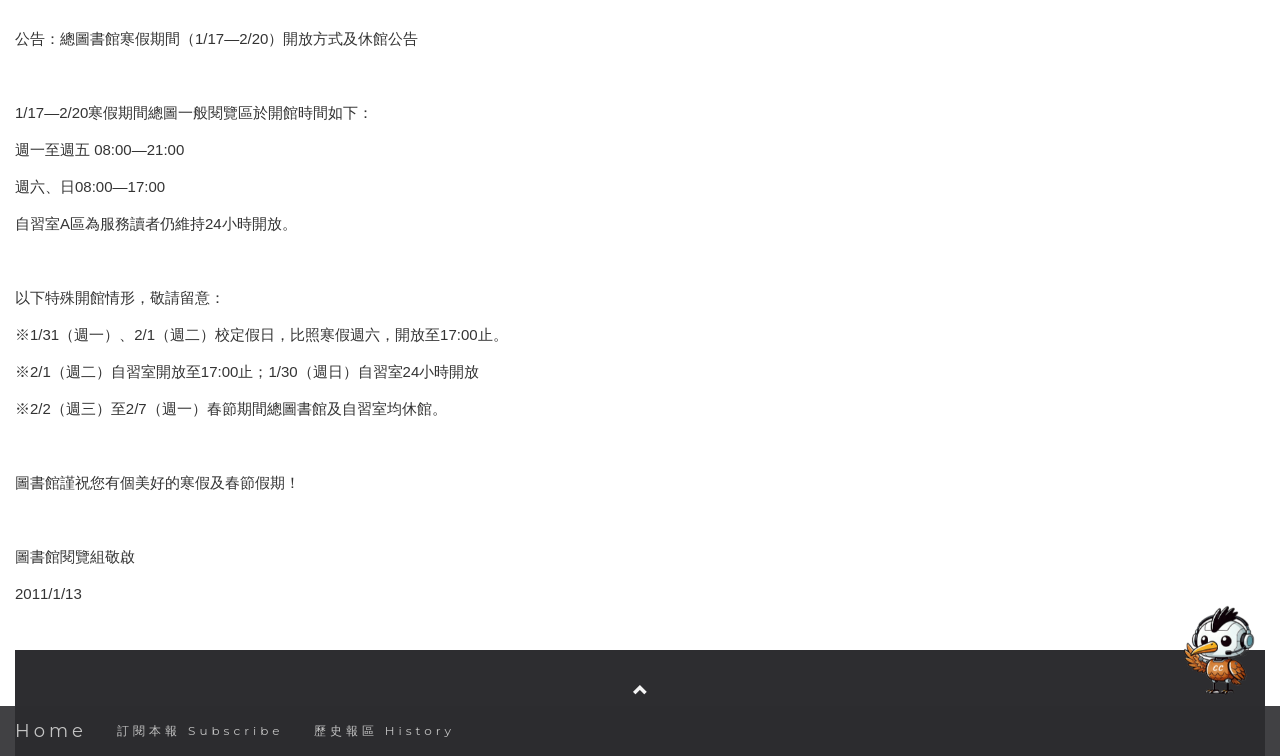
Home (51, 731)
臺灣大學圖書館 (641, 628)
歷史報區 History (384, 730)
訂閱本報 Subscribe (200, 730)
